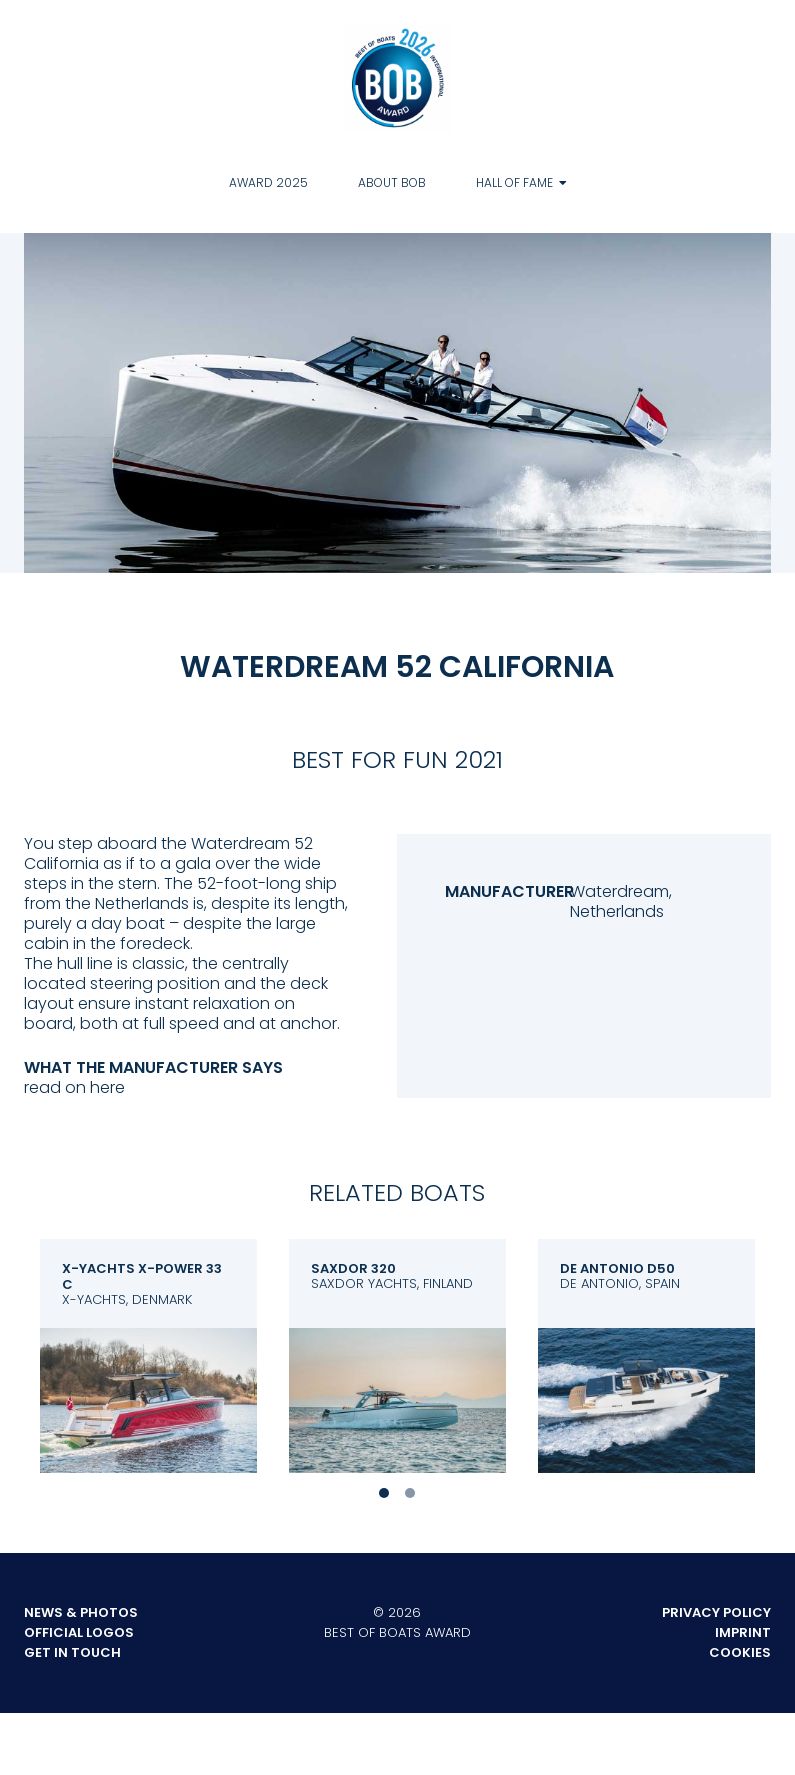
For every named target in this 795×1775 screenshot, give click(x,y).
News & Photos (81, 1612)
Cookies (740, 1652)
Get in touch (72, 1652)
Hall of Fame (514, 182)
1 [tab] (384, 1493)
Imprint (743, 1632)
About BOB (392, 182)
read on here (74, 1087)
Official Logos (79, 1632)
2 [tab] (410, 1493)
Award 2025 (268, 182)
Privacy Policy (716, 1612)
